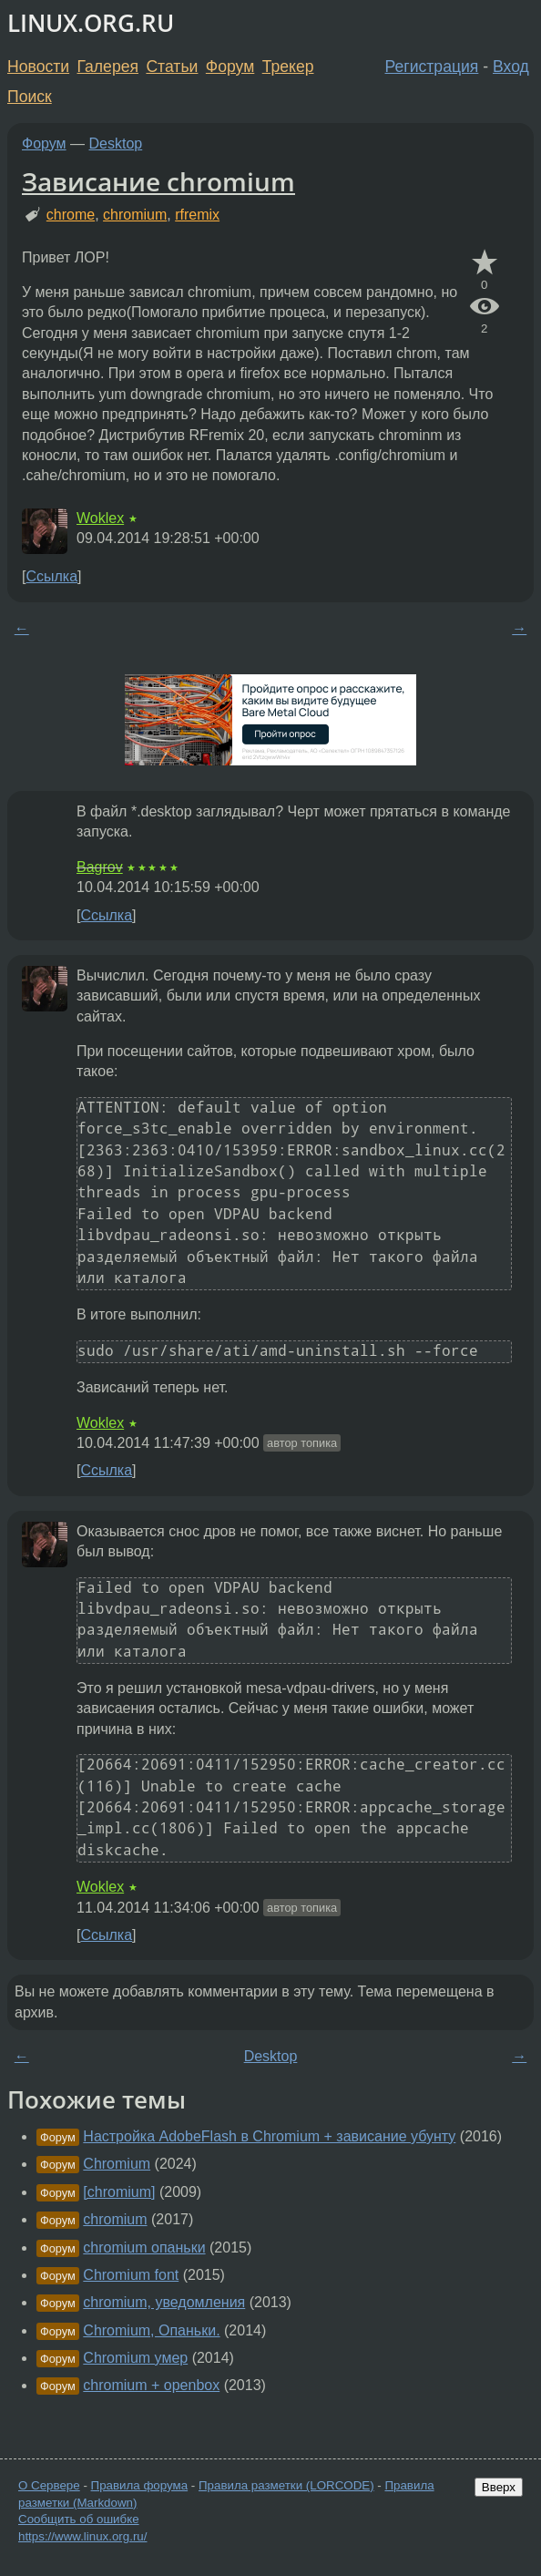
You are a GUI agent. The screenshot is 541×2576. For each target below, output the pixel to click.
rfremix (197, 214)
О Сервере (49, 2485)
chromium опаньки (144, 2247)
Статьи (172, 66)
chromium (135, 214)
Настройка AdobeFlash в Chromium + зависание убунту (269, 2136)
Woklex (100, 518)
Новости (38, 66)
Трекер (288, 66)
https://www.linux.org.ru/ (82, 2536)
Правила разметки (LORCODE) (286, 2485)
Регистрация (432, 66)
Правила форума (140, 2485)
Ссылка (51, 576)
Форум (230, 66)
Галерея (107, 66)
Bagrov (100, 867)
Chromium (116, 2163)
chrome (70, 214)
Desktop (116, 143)
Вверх (498, 2487)
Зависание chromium (158, 181)
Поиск (29, 96)
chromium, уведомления (164, 2302)
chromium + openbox (151, 2385)
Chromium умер (135, 2358)
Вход (511, 66)
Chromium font (131, 2275)
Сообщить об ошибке (78, 2519)
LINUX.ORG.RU (90, 23)
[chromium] (119, 2192)
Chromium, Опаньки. (151, 2330)
